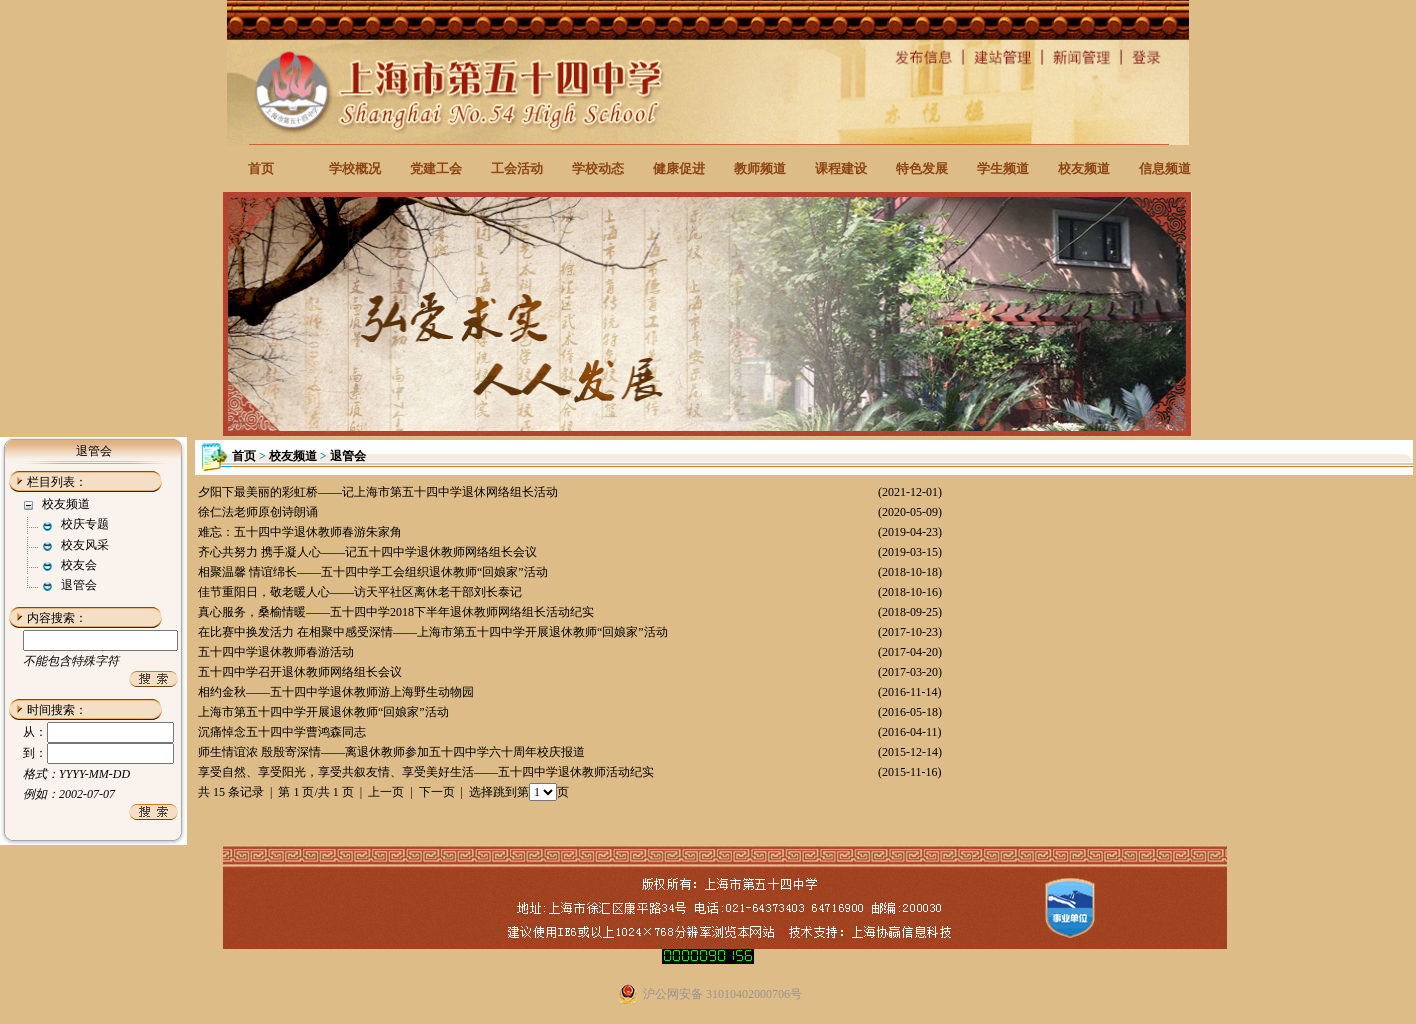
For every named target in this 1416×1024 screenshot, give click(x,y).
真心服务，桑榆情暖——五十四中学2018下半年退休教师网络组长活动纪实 (396, 612)
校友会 (79, 565)
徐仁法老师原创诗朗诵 (258, 512)
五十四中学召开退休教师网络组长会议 (300, 672)
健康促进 (679, 168)
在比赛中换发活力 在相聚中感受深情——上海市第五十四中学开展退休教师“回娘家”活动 (433, 632)
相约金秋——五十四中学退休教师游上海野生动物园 (336, 692)
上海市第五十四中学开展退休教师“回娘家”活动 (323, 712)
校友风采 (85, 545)
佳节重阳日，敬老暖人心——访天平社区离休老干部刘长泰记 (360, 592)
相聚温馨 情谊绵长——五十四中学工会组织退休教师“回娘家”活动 (373, 572)
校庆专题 (85, 524)
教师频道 (760, 168)
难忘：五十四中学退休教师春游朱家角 (300, 532)
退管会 (79, 585)
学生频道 (1003, 168)
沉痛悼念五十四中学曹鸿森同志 (282, 732)
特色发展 (922, 168)
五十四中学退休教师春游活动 (276, 652)
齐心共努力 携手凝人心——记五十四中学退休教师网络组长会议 (367, 552)
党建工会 (436, 168)
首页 (261, 168)
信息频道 (1165, 168)
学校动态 (598, 168)
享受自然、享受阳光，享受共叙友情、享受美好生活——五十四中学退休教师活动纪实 (426, 772)
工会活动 (517, 168)
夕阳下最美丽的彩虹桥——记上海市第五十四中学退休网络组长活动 (378, 492)
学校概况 (355, 168)
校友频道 (1084, 168)
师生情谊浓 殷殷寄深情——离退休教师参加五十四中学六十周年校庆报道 (391, 752)
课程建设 (841, 168)
